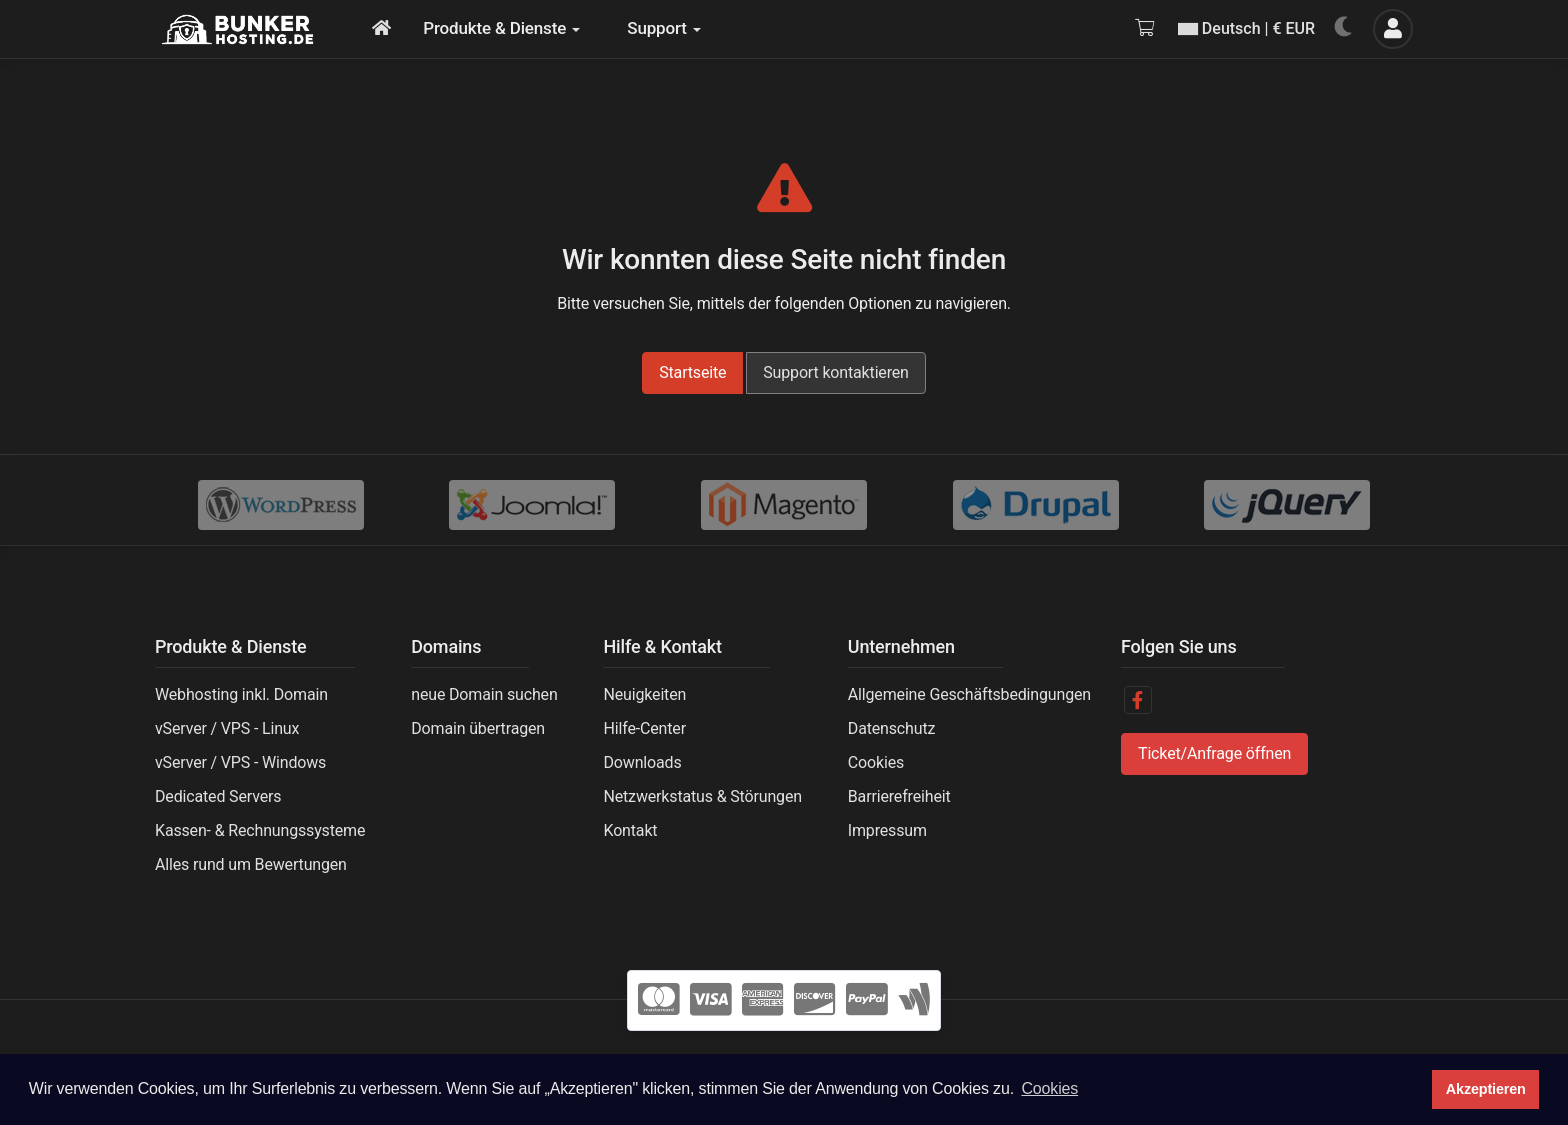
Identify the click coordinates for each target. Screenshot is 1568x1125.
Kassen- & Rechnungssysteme (260, 830)
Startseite (692, 372)
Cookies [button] (1049, 1088)
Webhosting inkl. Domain (241, 694)
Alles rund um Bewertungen (251, 864)
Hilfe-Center (644, 728)
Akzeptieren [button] (1486, 1089)
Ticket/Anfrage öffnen (1214, 753)
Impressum (887, 830)
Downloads (642, 762)
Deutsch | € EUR (1246, 28)
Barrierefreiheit (899, 796)
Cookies (876, 762)
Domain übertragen (478, 728)
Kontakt (630, 830)
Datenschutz (891, 728)
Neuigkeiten (644, 694)
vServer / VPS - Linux (227, 728)
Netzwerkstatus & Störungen (702, 796)
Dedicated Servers (218, 796)
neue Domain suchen (484, 694)
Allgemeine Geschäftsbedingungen (969, 694)
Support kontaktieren (836, 372)
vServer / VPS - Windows (240, 762)
